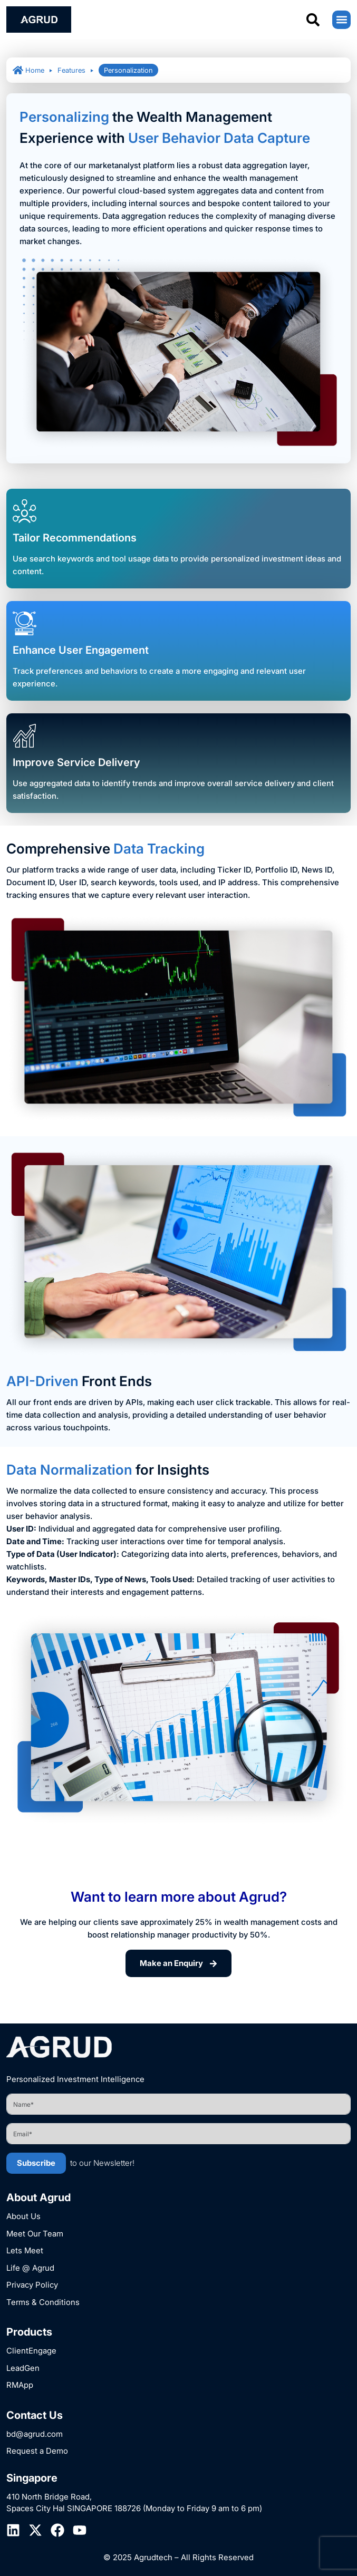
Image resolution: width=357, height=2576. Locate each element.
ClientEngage (31, 2351)
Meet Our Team (34, 2234)
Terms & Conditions (43, 2302)
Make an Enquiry (178, 1963)
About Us (23, 2216)
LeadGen (23, 2368)
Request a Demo (37, 2451)
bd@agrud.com (34, 2434)
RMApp (19, 2385)
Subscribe (36, 2163)
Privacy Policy (32, 2285)
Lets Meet (24, 2250)
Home (28, 70)
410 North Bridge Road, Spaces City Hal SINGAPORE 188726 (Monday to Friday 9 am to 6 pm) (134, 2503)
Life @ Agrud (30, 2268)
